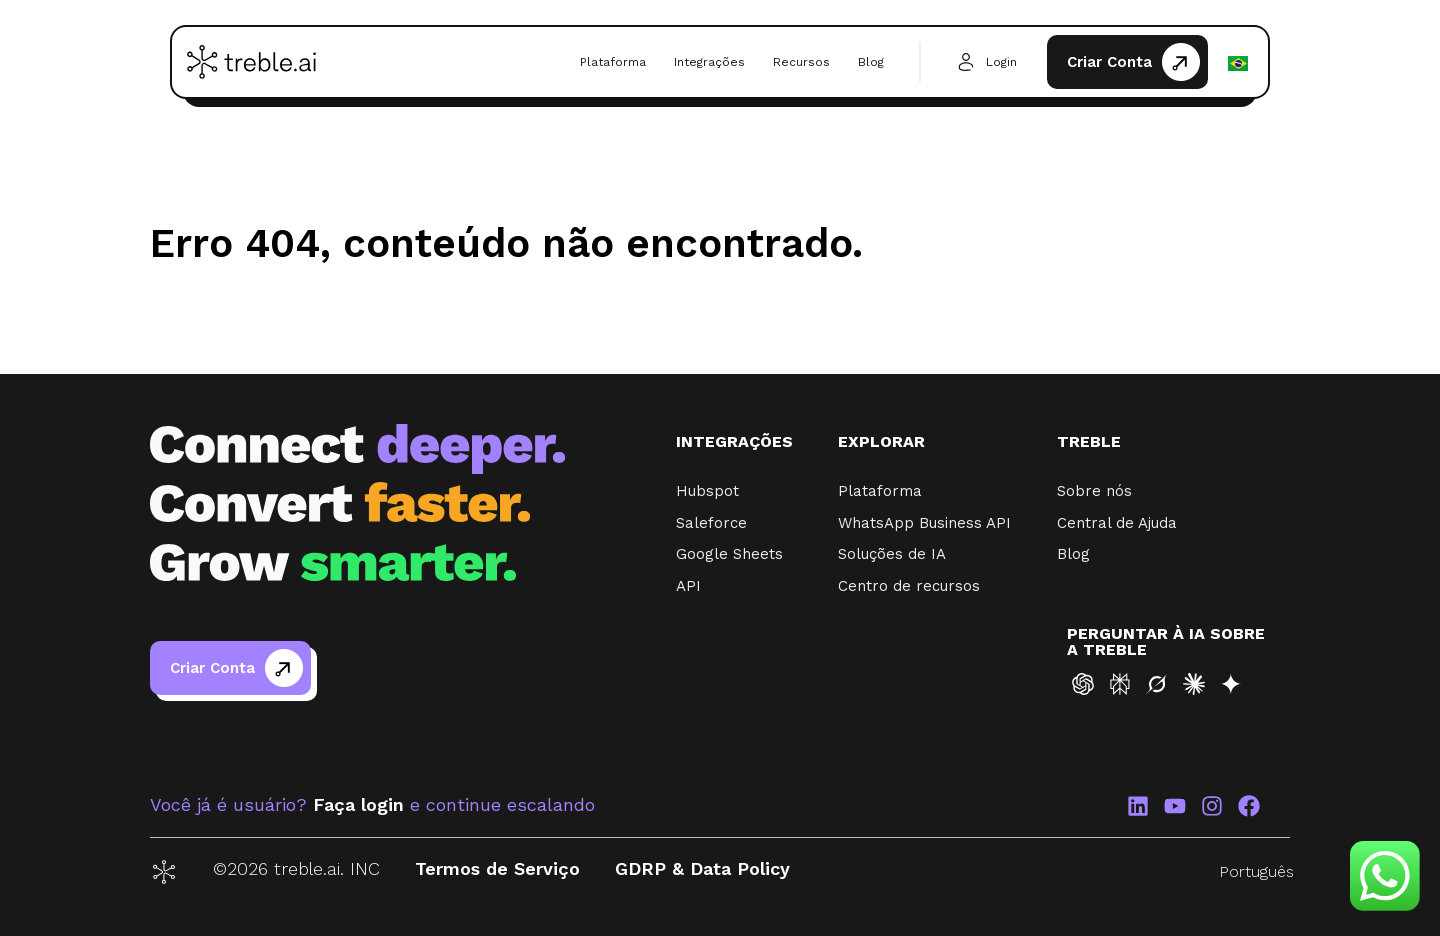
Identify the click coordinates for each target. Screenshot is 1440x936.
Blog (871, 62)
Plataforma (613, 62)
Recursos (801, 62)
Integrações (709, 62)
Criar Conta (1109, 62)
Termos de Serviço (497, 868)
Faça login (358, 804)
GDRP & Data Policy (702, 868)
